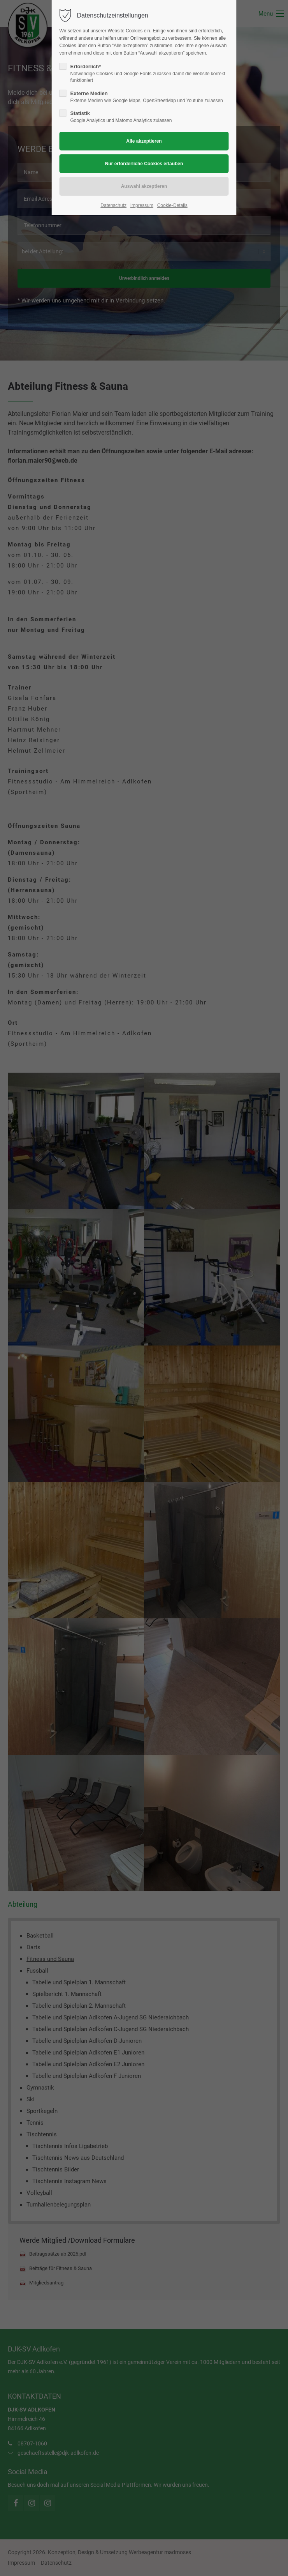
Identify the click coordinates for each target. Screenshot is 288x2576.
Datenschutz (113, 205)
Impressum (141, 205)
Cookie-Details (172, 205)
